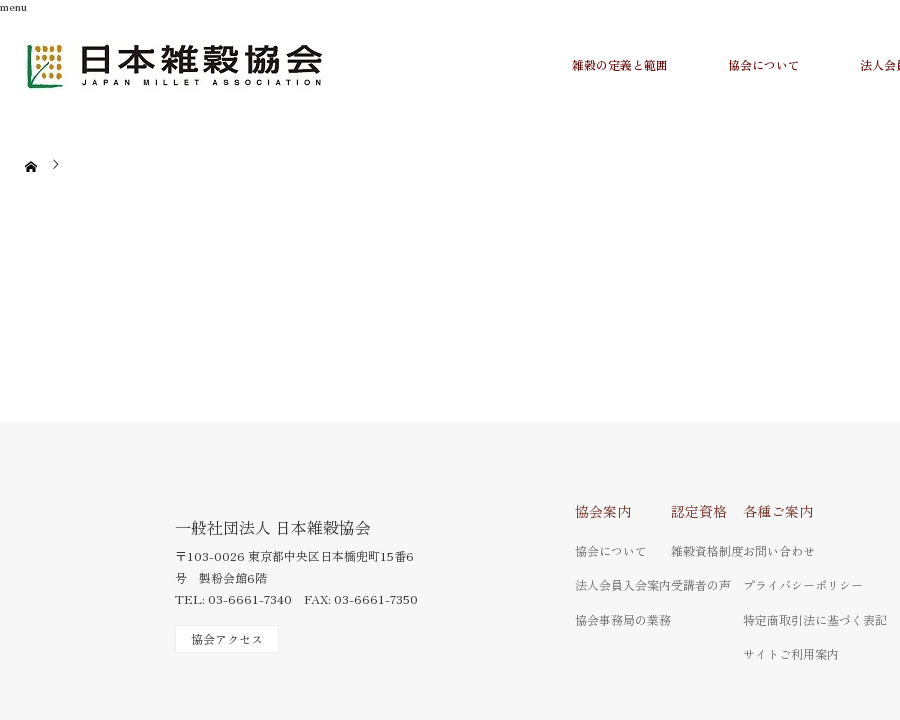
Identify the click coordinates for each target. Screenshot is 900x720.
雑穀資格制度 (707, 550)
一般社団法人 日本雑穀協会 (273, 527)
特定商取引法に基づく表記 (815, 619)
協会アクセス (227, 638)
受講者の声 (701, 584)
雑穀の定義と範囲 (620, 64)
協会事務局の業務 (623, 619)
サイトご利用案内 (791, 653)
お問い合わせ (779, 550)
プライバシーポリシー (803, 584)
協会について (764, 64)
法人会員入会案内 (623, 584)
